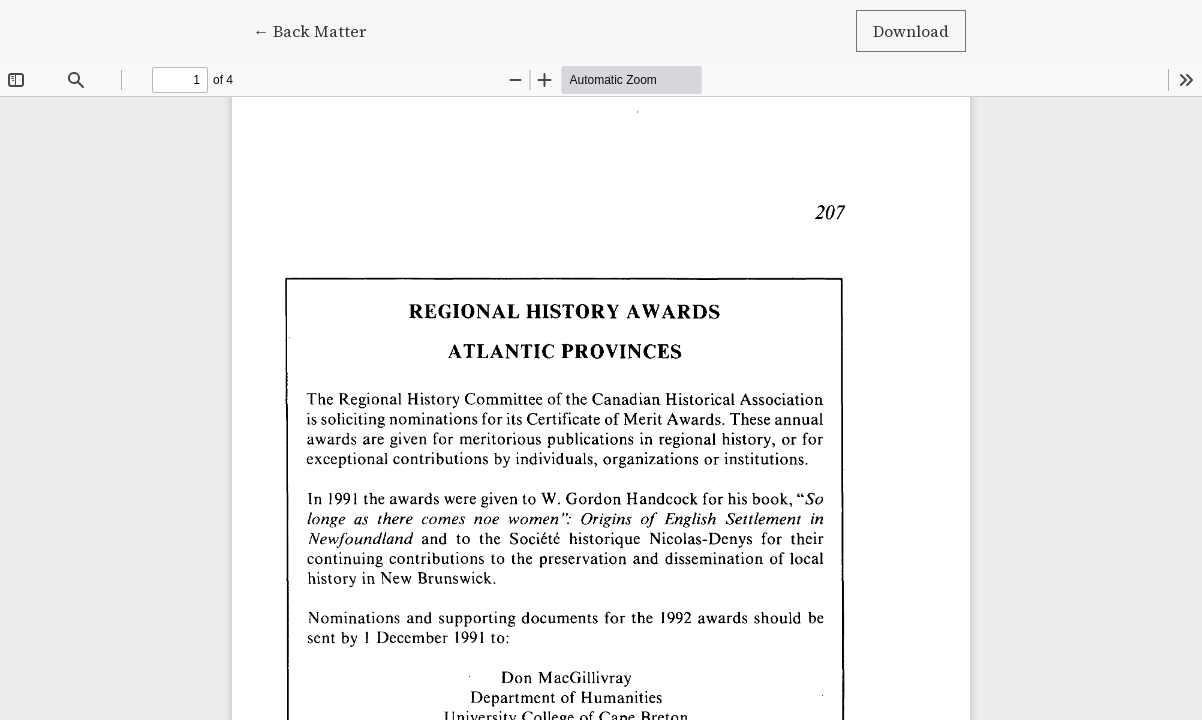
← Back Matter (318, 30)
